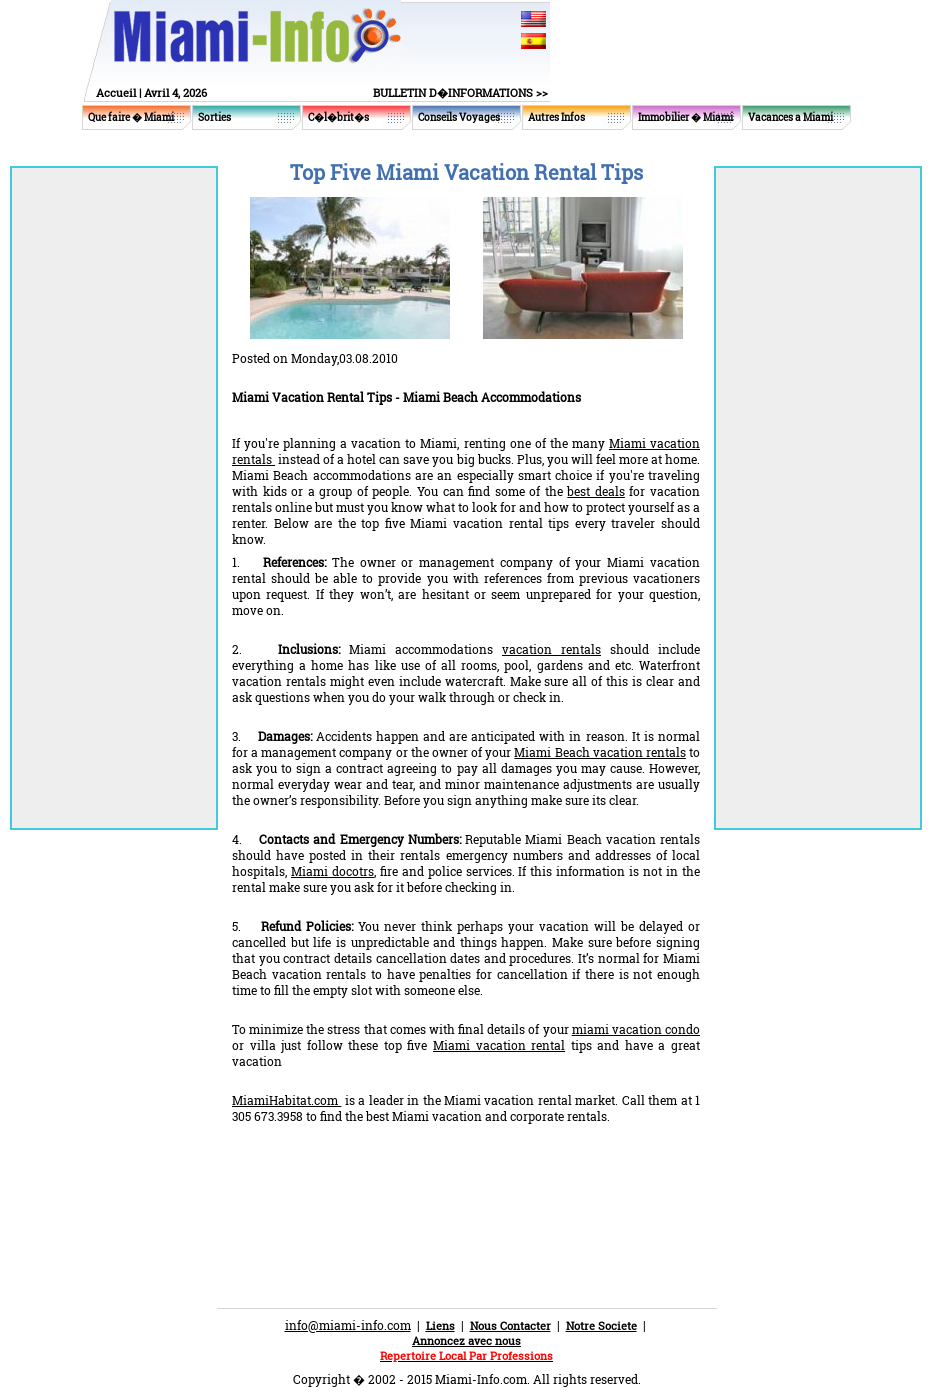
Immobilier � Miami (685, 117)
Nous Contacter (510, 1325)
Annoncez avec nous (466, 1340)
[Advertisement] (466, 1178)
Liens (440, 1325)
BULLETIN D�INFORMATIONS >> (460, 92)
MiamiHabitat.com (286, 1100)
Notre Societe (601, 1325)
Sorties (214, 117)
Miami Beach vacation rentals (599, 752)
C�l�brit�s (338, 117)
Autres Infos (556, 117)
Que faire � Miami (131, 117)
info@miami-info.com (348, 1325)
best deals (596, 491)
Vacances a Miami (790, 117)
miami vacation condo (636, 1029)
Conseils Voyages (459, 117)
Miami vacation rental (499, 1045)
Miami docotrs (332, 871)
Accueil (116, 92)
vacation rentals (551, 649)
